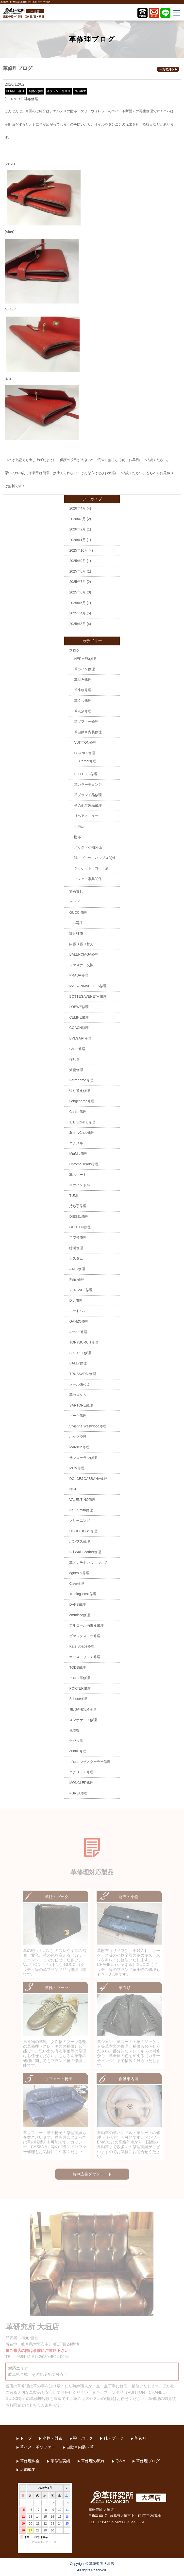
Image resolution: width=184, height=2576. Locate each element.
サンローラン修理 (83, 1458)
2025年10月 (78, 550)
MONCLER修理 (81, 1783)
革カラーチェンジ (88, 784)
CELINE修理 (79, 1017)
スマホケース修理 (83, 1720)
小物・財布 (52, 2438)
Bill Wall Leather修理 (85, 1552)
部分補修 (76, 933)
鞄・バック (83, 2438)
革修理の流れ (93, 2461)
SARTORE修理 (81, 1405)
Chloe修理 (77, 1049)
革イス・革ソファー (37, 2447)
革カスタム (77, 1395)
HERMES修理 (15, 91)
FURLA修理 (78, 1793)
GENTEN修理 (79, 1227)
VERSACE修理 (81, 1290)
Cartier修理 (87, 761)
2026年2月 (77, 529)
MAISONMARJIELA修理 (88, 986)
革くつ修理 (82, 701)
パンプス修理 (79, 1541)
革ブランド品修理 (58, 91)
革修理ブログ (148, 2461)
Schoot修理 (78, 1699)
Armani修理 (78, 1332)
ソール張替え (79, 1384)
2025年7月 (77, 582)
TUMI (73, 1196)
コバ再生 (80, 91)
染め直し (76, 892)
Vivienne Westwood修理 (87, 1426)
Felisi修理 (76, 1279)
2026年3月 (77, 519)
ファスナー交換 (81, 965)
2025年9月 (77, 561)
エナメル (76, 1143)
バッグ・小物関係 (88, 847)
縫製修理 (76, 1248)
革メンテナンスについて (88, 1563)
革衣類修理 (82, 711)
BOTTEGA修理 (86, 774)
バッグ (74, 902)
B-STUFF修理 (80, 1353)
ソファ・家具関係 (88, 879)
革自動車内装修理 (88, 732)
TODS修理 (77, 1667)
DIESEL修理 (78, 1216)
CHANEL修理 (84, 753)
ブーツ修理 (77, 1416)
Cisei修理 (76, 1583)
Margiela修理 (79, 1447)
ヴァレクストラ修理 (84, 1636)
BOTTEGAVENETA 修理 (88, 996)
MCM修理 (76, 1468)
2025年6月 (77, 592)
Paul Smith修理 (81, 1510)
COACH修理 (79, 1028)
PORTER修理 (79, 1688)
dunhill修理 (77, 1751)
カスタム (76, 1258)
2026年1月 (77, 540)
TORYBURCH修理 (83, 1342)
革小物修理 (82, 690)
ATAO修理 (77, 1269)
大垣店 (79, 826)
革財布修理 (35, 91)
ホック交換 (77, 1437)
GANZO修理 (78, 1321)
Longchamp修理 (81, 1101)
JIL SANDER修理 (82, 1709)
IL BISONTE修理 (82, 1122)
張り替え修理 (79, 1091)
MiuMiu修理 (78, 1153)
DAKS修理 (77, 1604)
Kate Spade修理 (81, 1646)
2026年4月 (77, 508)
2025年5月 (77, 603)
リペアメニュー (86, 816)
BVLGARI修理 (80, 1038)
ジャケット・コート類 (91, 868)
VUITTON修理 (85, 742)
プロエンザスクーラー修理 (90, 1762)
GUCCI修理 (78, 912)
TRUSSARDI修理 (82, 1374)
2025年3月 (77, 624)
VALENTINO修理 (82, 1500)
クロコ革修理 (79, 1678)
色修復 (74, 1730)
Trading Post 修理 (83, 1594)
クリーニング (79, 1520)
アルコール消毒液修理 (86, 1625)
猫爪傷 (74, 1059)
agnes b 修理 (79, 1573)
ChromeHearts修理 (84, 1164)
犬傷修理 (76, 1070)
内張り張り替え (81, 944)
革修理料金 (30, 2461)
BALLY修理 (78, 1363)
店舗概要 (28, 2469)
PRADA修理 (78, 975)
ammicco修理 (79, 1615)
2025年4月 (77, 613)
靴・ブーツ (113, 2438)
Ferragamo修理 (81, 1080)
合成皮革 (76, 1741)
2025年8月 (77, 571)
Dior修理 (76, 1300)
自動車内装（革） (82, 2447)
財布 (77, 837)
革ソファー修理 (86, 721)
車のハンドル (79, 1185)
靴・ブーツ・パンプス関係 (95, 858)
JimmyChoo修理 (81, 1133)
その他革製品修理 (88, 805)
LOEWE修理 (79, 1007)
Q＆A (120, 2461)
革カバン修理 (84, 669)
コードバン (77, 1311)
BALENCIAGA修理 (83, 954)
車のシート (77, 1175)
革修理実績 (60, 2461)
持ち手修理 (77, 1206)
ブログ (74, 650)
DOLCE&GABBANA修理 (88, 1479)
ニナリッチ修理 (81, 1772)
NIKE (73, 1489)
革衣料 (140, 2438)
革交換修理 (77, 1237)
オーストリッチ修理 (84, 1657)
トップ (26, 2438)
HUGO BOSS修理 (83, 1531)
